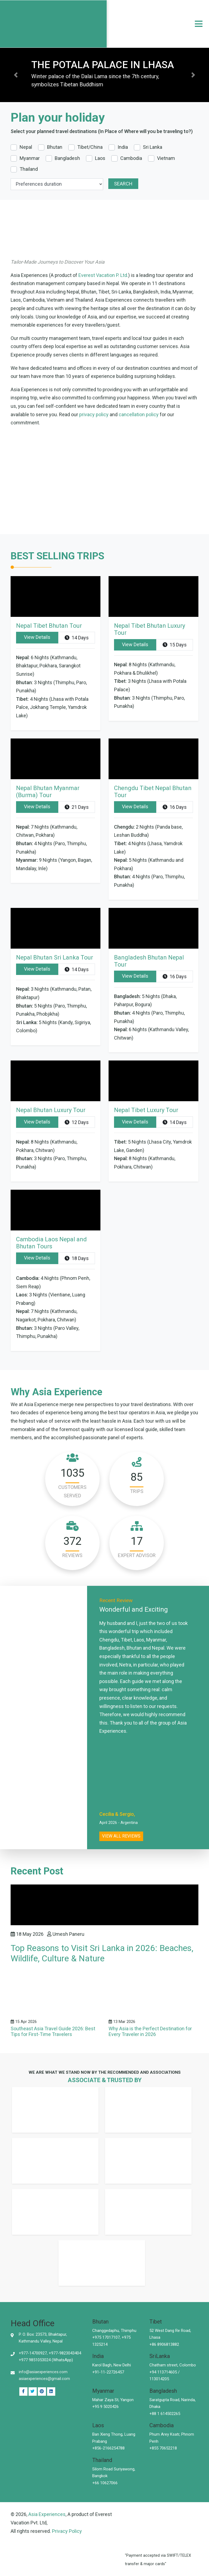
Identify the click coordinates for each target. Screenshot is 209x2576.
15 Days (174, 645)
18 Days (76, 1258)
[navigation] (198, 24)
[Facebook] (23, 2391)
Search (123, 184)
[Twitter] (33, 2391)
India (123, 147)
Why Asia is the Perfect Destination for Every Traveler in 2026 (150, 2031)
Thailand (29, 169)
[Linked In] (42, 2391)
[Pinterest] (51, 2391)
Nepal (26, 147)
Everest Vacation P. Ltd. (103, 275)
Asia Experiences (47, 2514)
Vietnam (166, 158)
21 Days (76, 807)
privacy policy (94, 414)
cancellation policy (139, 414)
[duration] (57, 184)
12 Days (76, 1122)
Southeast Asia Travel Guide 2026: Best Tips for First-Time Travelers (53, 2031)
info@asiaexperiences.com (43, 2371)
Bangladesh (67, 158)
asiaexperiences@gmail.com (44, 2378)
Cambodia (131, 158)
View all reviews (121, 1836)
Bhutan (54, 147)
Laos (100, 158)
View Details (37, 637)
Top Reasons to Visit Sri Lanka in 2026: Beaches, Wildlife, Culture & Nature (102, 1953)
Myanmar (30, 158)
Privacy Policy (67, 2531)
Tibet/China (90, 147)
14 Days (76, 637)
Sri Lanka (152, 147)
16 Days (174, 807)
